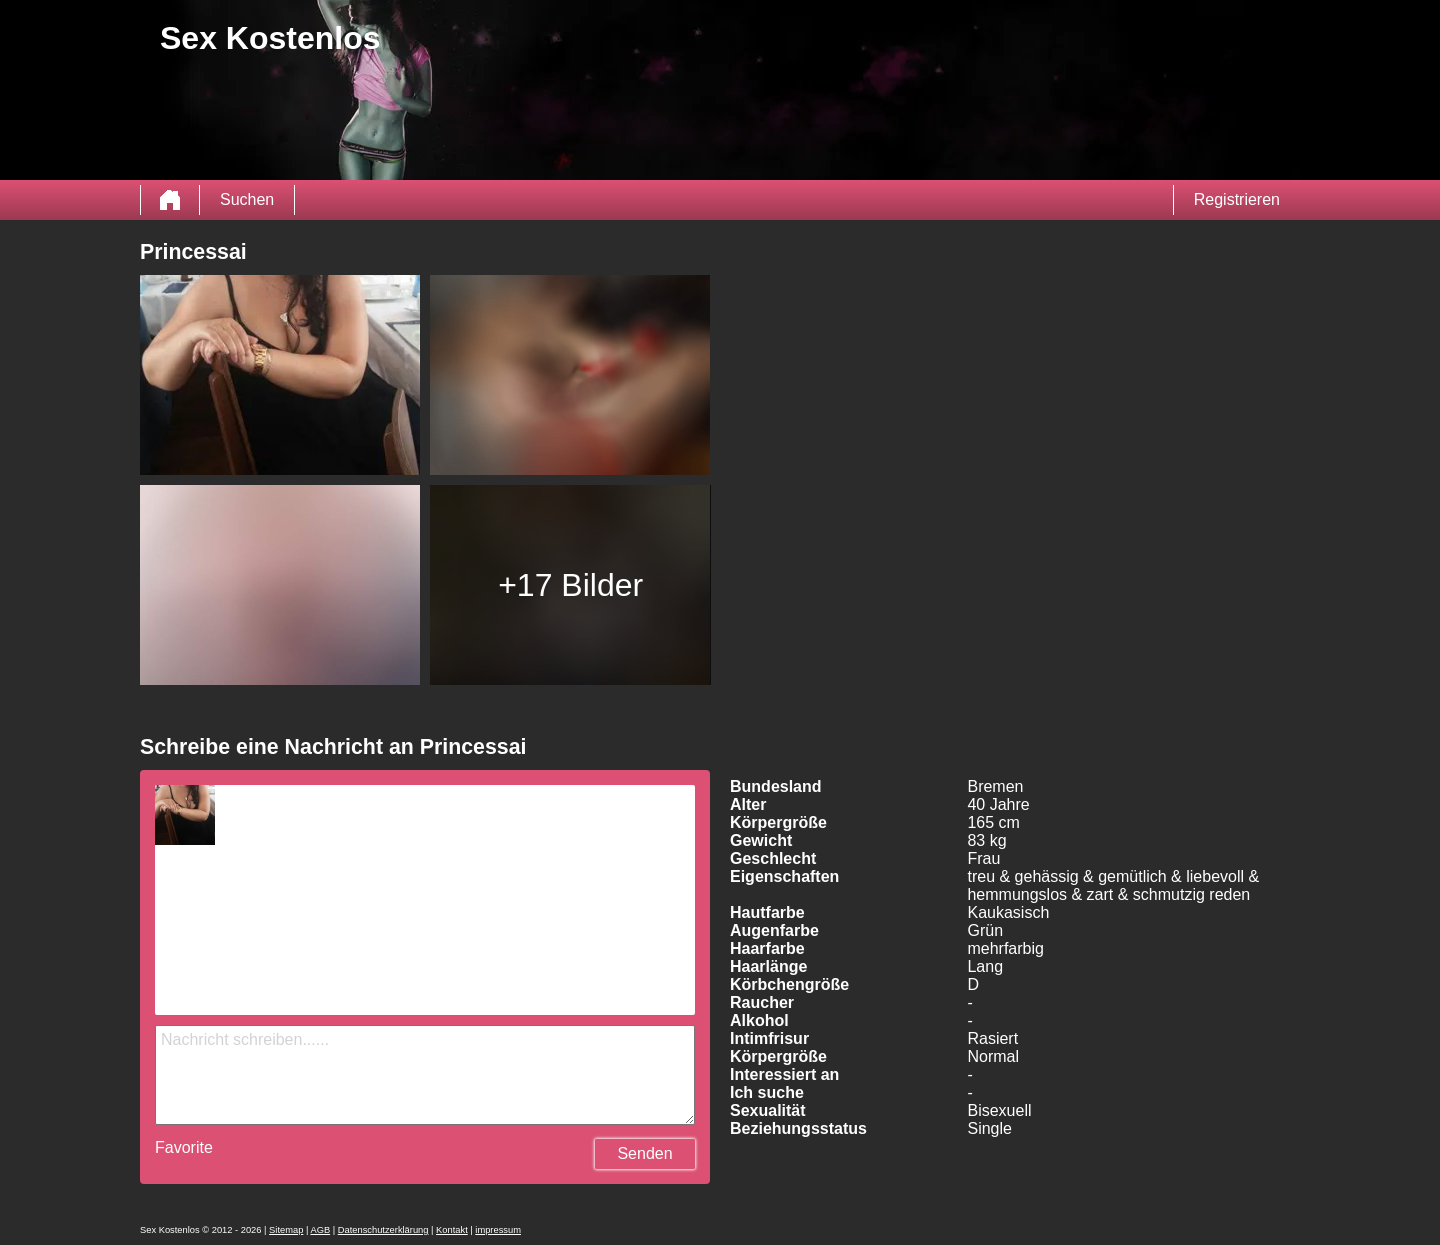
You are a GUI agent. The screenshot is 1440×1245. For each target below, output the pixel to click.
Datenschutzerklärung (383, 1230)
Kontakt (452, 1230)
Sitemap (286, 1230)
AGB (320, 1230)
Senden (644, 1153)
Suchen (247, 199)
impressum (498, 1230)
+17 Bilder (570, 585)
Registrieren (1237, 199)
